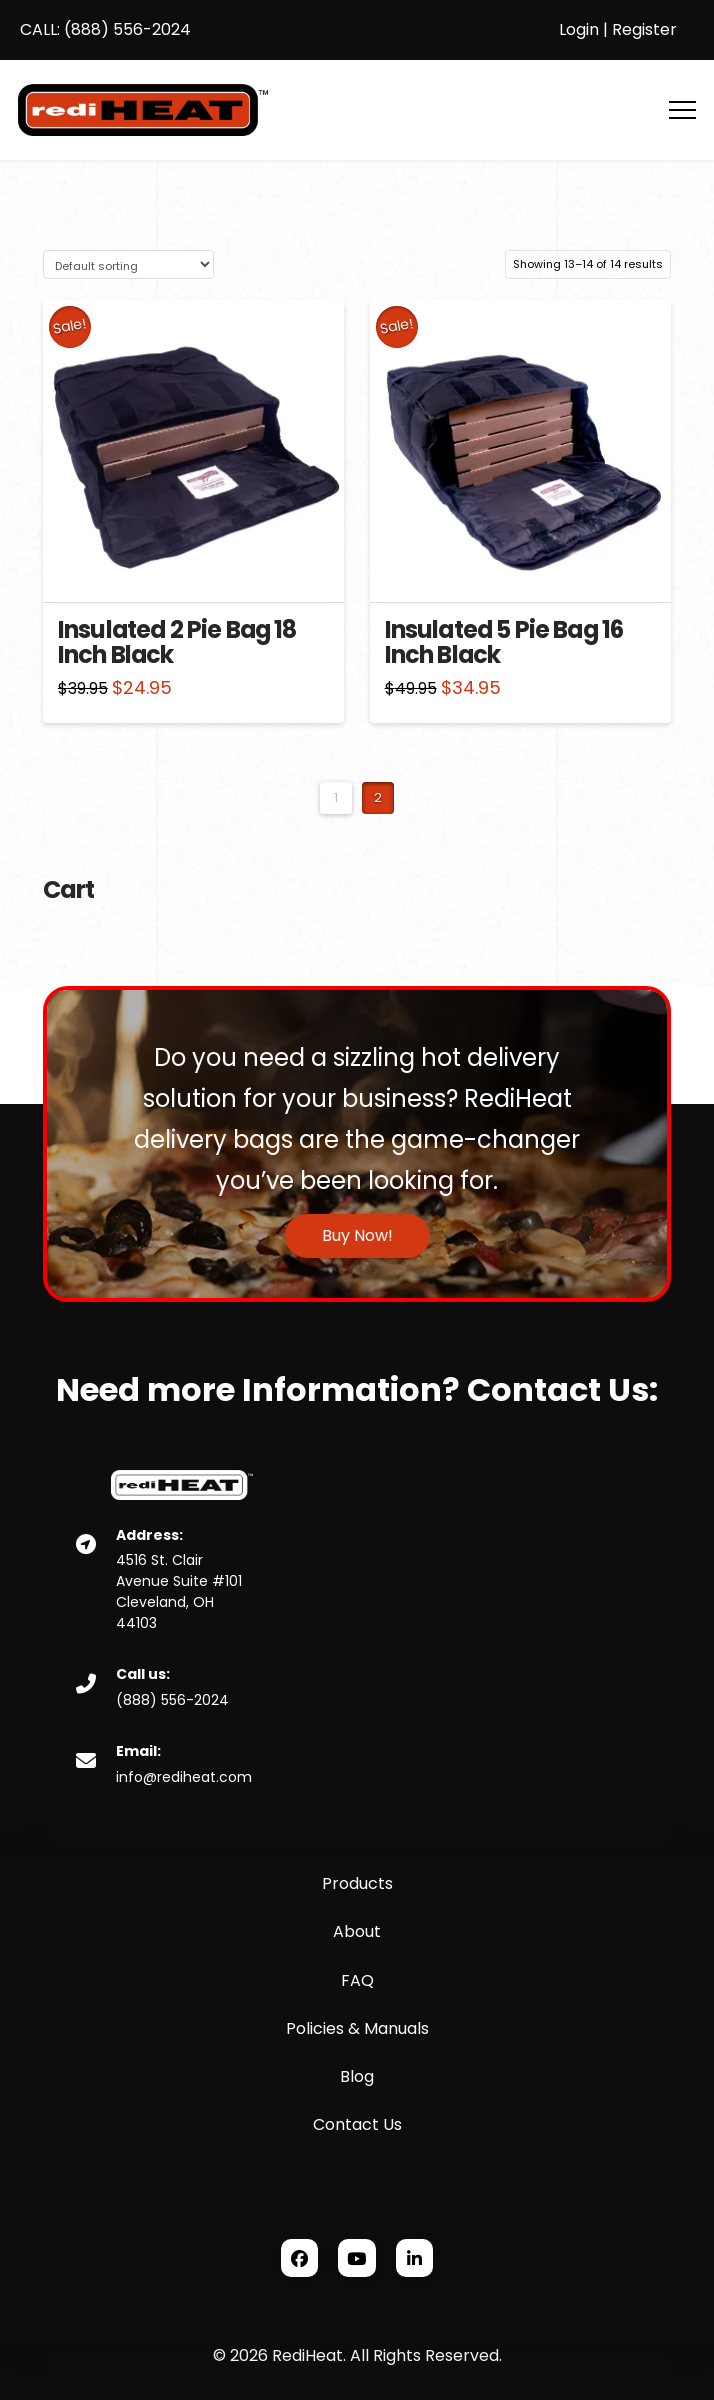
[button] (682, 110)
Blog (357, 2076)
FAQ (357, 1980)
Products (357, 1883)
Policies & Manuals (357, 2028)
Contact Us (357, 2124)
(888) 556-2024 (125, 29)
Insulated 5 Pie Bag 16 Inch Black (504, 642)
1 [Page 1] (336, 797)
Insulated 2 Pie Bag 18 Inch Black (177, 642)
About (357, 1931)
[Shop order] (128, 264)
